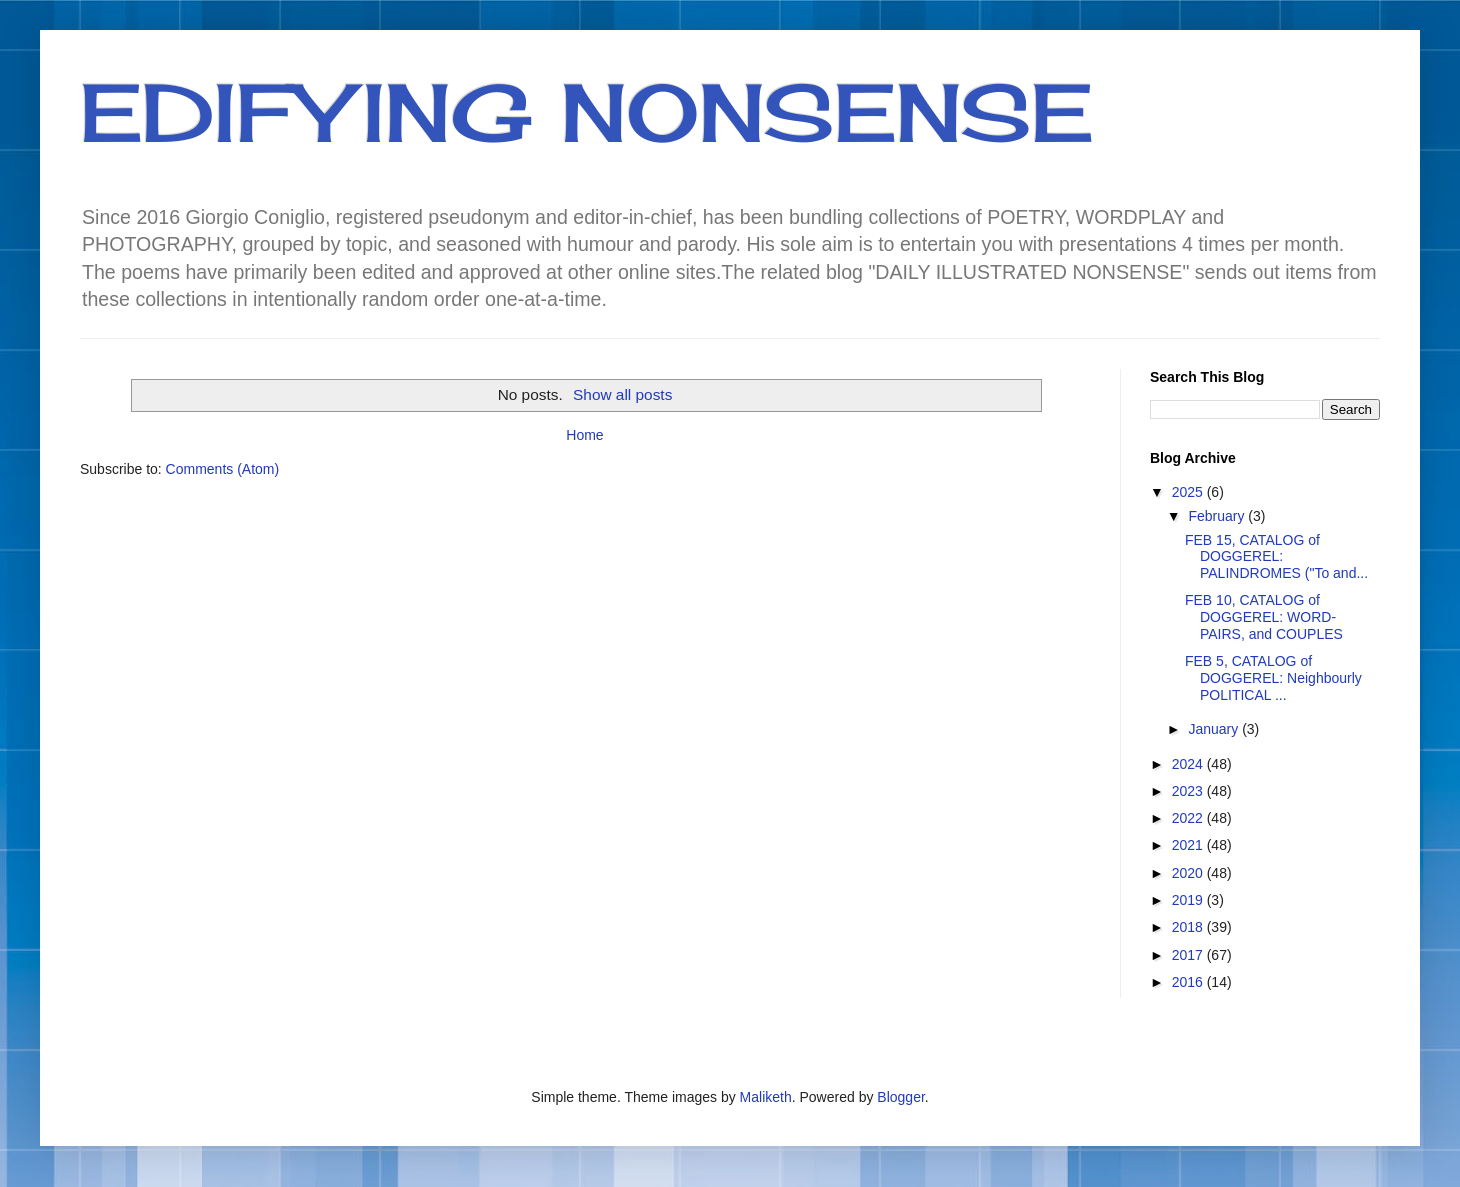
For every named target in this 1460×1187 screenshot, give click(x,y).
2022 (1189, 818)
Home (584, 435)
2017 (1189, 955)
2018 (1189, 927)
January (1215, 729)
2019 (1189, 900)
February (1218, 516)
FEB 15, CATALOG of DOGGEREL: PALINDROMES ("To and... (1276, 557)
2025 (1189, 492)
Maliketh (766, 1097)
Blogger (900, 1097)
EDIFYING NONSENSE (586, 112)
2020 (1189, 873)
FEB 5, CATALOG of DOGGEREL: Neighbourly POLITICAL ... (1273, 678)
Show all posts (622, 394)
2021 (1189, 845)
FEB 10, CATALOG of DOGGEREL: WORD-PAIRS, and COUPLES (1264, 617)
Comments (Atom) (223, 469)
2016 (1189, 982)
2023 (1189, 791)
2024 (1189, 764)
